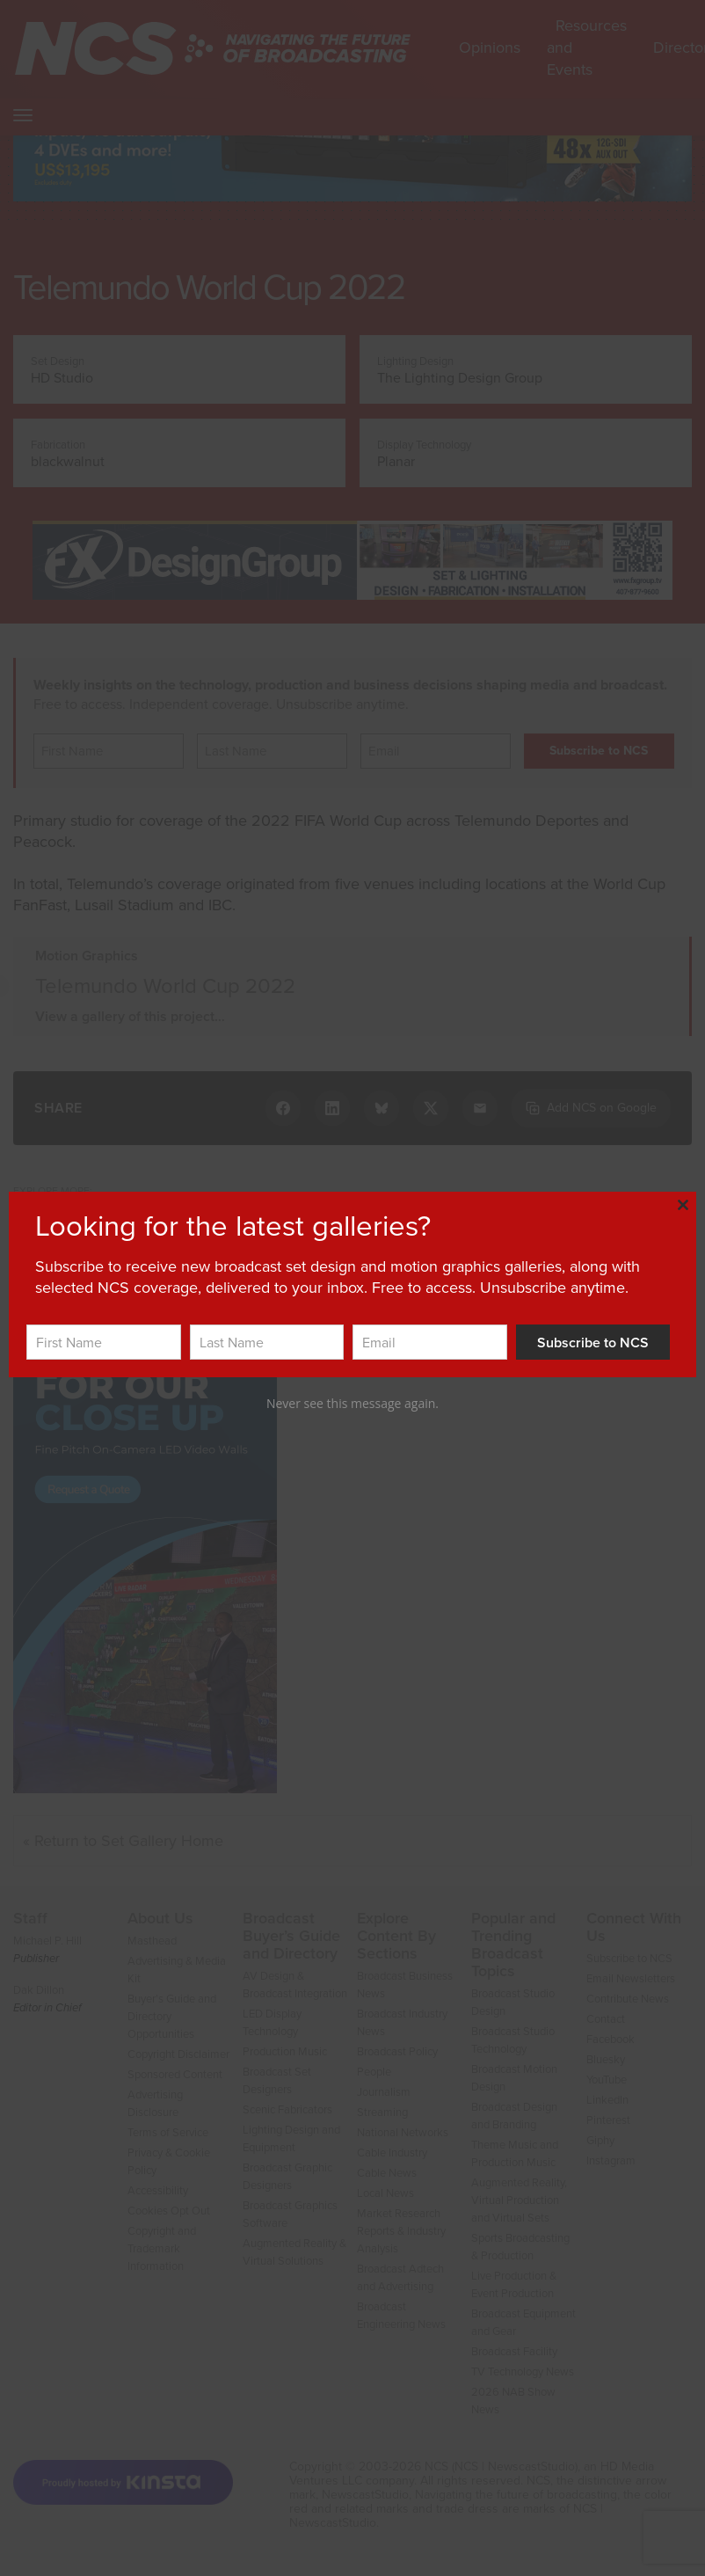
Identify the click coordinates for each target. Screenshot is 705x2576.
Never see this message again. (352, 1403)
